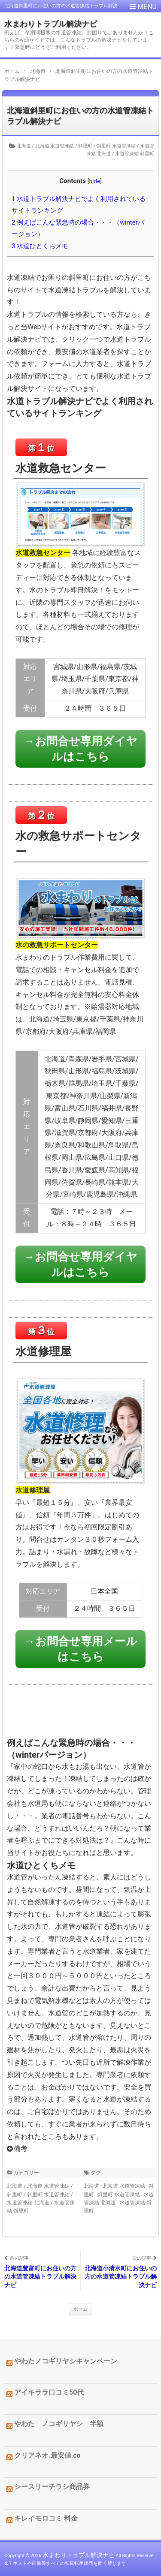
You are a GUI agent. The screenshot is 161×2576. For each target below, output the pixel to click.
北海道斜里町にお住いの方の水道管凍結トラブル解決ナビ (80, 116)
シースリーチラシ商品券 (52, 2487)
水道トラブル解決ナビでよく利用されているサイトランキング (79, 204)
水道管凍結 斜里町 (134, 153)
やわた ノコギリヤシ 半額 (58, 2424)
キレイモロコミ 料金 (46, 2518)
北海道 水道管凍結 (54, 146)
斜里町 (85, 146)
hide (94, 180)
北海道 (24, 146)
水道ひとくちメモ (40, 246)
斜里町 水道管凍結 (116, 146)
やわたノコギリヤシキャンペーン (65, 2361)
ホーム (80, 2309)
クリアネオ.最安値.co (47, 2455)
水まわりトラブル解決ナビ (50, 23)
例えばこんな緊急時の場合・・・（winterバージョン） (78, 228)
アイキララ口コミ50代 (49, 2392)
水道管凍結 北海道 (28, 2203)
